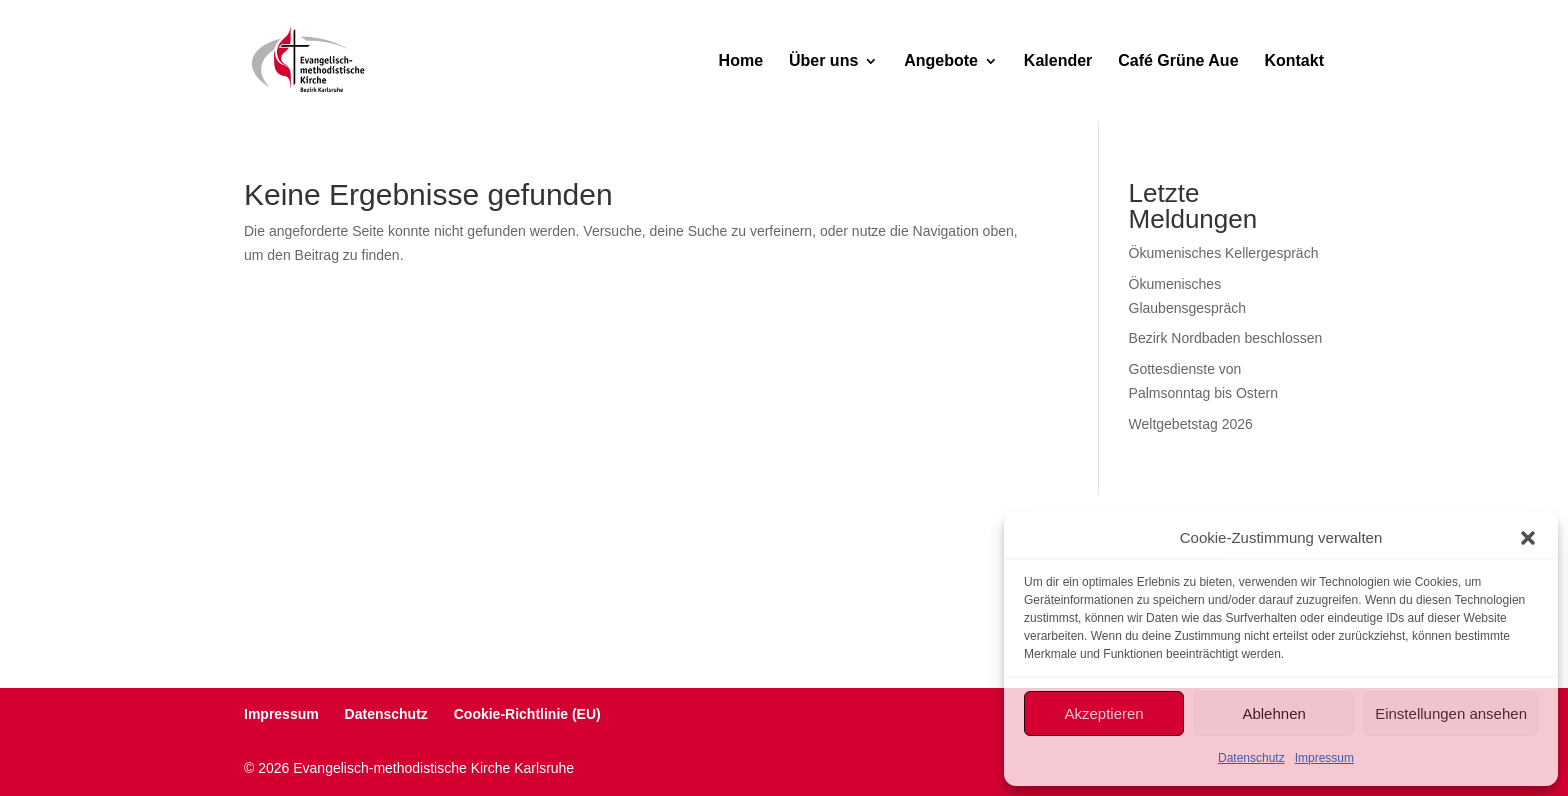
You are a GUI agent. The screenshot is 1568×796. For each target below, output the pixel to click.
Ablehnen (1273, 713)
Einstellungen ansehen (1451, 713)
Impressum (1324, 758)
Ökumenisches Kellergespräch (1224, 253)
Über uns (823, 61)
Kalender (1058, 61)
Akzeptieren (1103, 713)
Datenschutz (1251, 758)
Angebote (941, 61)
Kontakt (1294, 61)
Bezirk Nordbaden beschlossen (1226, 338)
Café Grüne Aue (1178, 61)
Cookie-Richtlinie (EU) (527, 714)
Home (741, 61)
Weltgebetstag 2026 (1191, 424)
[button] (1528, 538)
